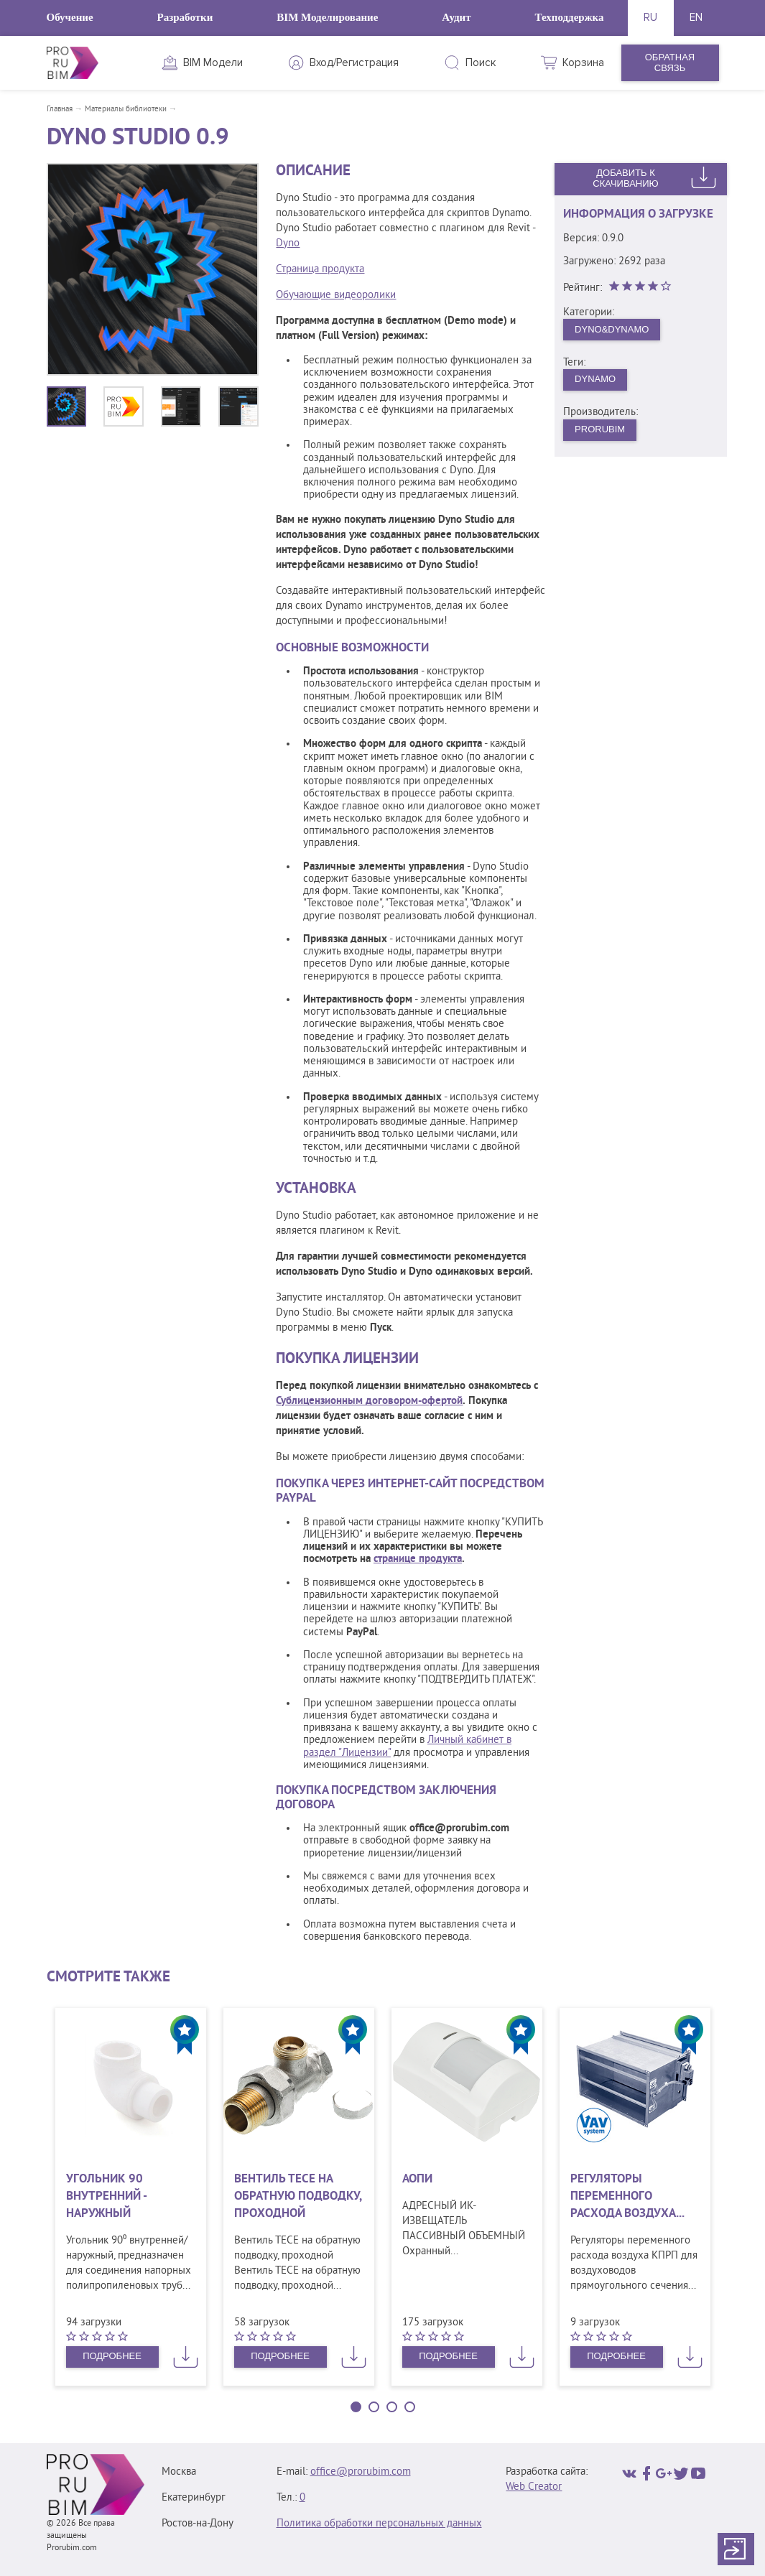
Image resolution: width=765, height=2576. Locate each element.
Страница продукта (320, 269)
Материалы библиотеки (126, 109)
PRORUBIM (600, 429)
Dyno (288, 244)
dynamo (595, 378)
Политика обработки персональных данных (379, 2524)
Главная (60, 109)
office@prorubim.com (360, 2472)
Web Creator (534, 2487)
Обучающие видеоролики (336, 295)
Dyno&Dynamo (612, 329)
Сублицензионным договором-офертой (369, 1401)
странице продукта (418, 1559)
